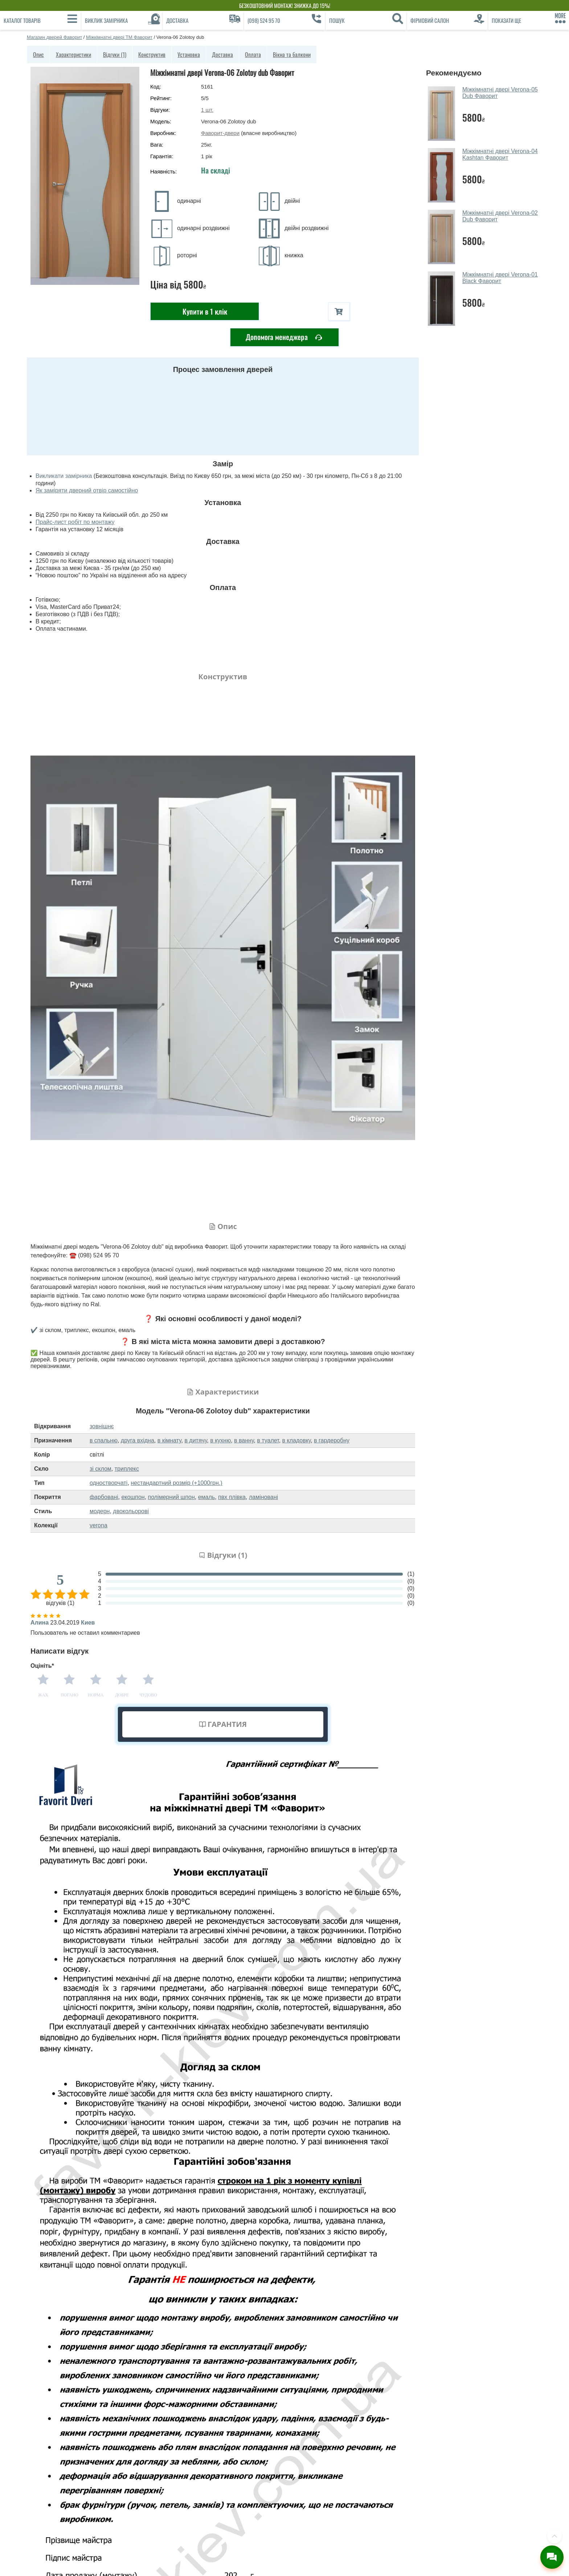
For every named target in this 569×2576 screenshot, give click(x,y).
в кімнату (169, 1440)
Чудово (148, 1695)
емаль (206, 1497)
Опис (38, 54)
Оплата (253, 54)
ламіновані (263, 1497)
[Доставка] (203, 20)
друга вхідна (137, 1440)
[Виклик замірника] (121, 20)
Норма (95, 1695)
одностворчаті (108, 1483)
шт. (207, 110)
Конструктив (151, 54)
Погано (69, 1695)
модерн (100, 1511)
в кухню (220, 1440)
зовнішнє (102, 1426)
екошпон (132, 1497)
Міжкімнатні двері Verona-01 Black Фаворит (500, 277)
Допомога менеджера (284, 337)
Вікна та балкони (292, 54)
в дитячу (195, 1440)
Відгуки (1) (114, 54)
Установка (188, 54)
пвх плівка (232, 1497)
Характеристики (73, 54)
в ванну (244, 1440)
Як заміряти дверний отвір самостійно (87, 490)
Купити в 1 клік (205, 311)
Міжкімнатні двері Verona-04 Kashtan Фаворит (500, 154)
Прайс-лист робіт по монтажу (75, 522)
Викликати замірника (64, 476)
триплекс (127, 1469)
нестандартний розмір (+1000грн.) (176, 1483)
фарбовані (104, 1497)
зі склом (100, 1469)
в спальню (104, 1440)
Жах (43, 1695)
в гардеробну (331, 1440)
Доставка (222, 54)
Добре (122, 1695)
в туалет (268, 1440)
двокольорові (131, 1511)
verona (98, 1525)
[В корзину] (339, 311)
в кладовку (296, 1440)
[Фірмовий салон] (447, 20)
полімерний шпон (171, 1497)
